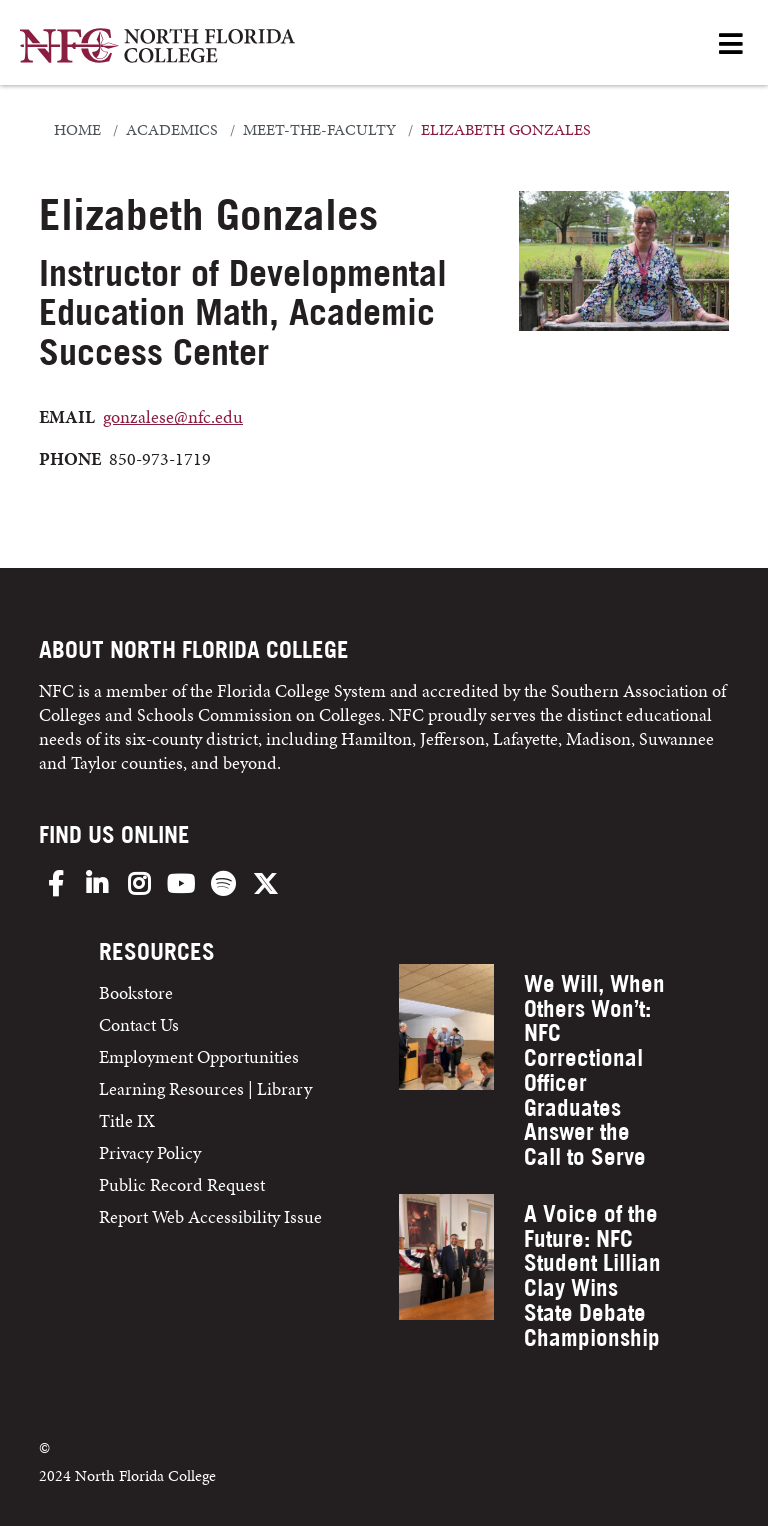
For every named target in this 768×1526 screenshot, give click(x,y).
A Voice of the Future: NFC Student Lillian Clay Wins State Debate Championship (592, 1275)
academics (172, 130)
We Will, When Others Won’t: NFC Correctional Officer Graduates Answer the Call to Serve (594, 1070)
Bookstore (138, 992)
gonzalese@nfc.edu (173, 416)
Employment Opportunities (199, 1056)
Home (77, 130)
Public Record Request (182, 1184)
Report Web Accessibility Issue (210, 1216)
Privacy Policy (150, 1152)
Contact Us (139, 1024)
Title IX (127, 1120)
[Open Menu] (731, 45)
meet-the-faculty (319, 130)
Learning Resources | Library (205, 1088)
